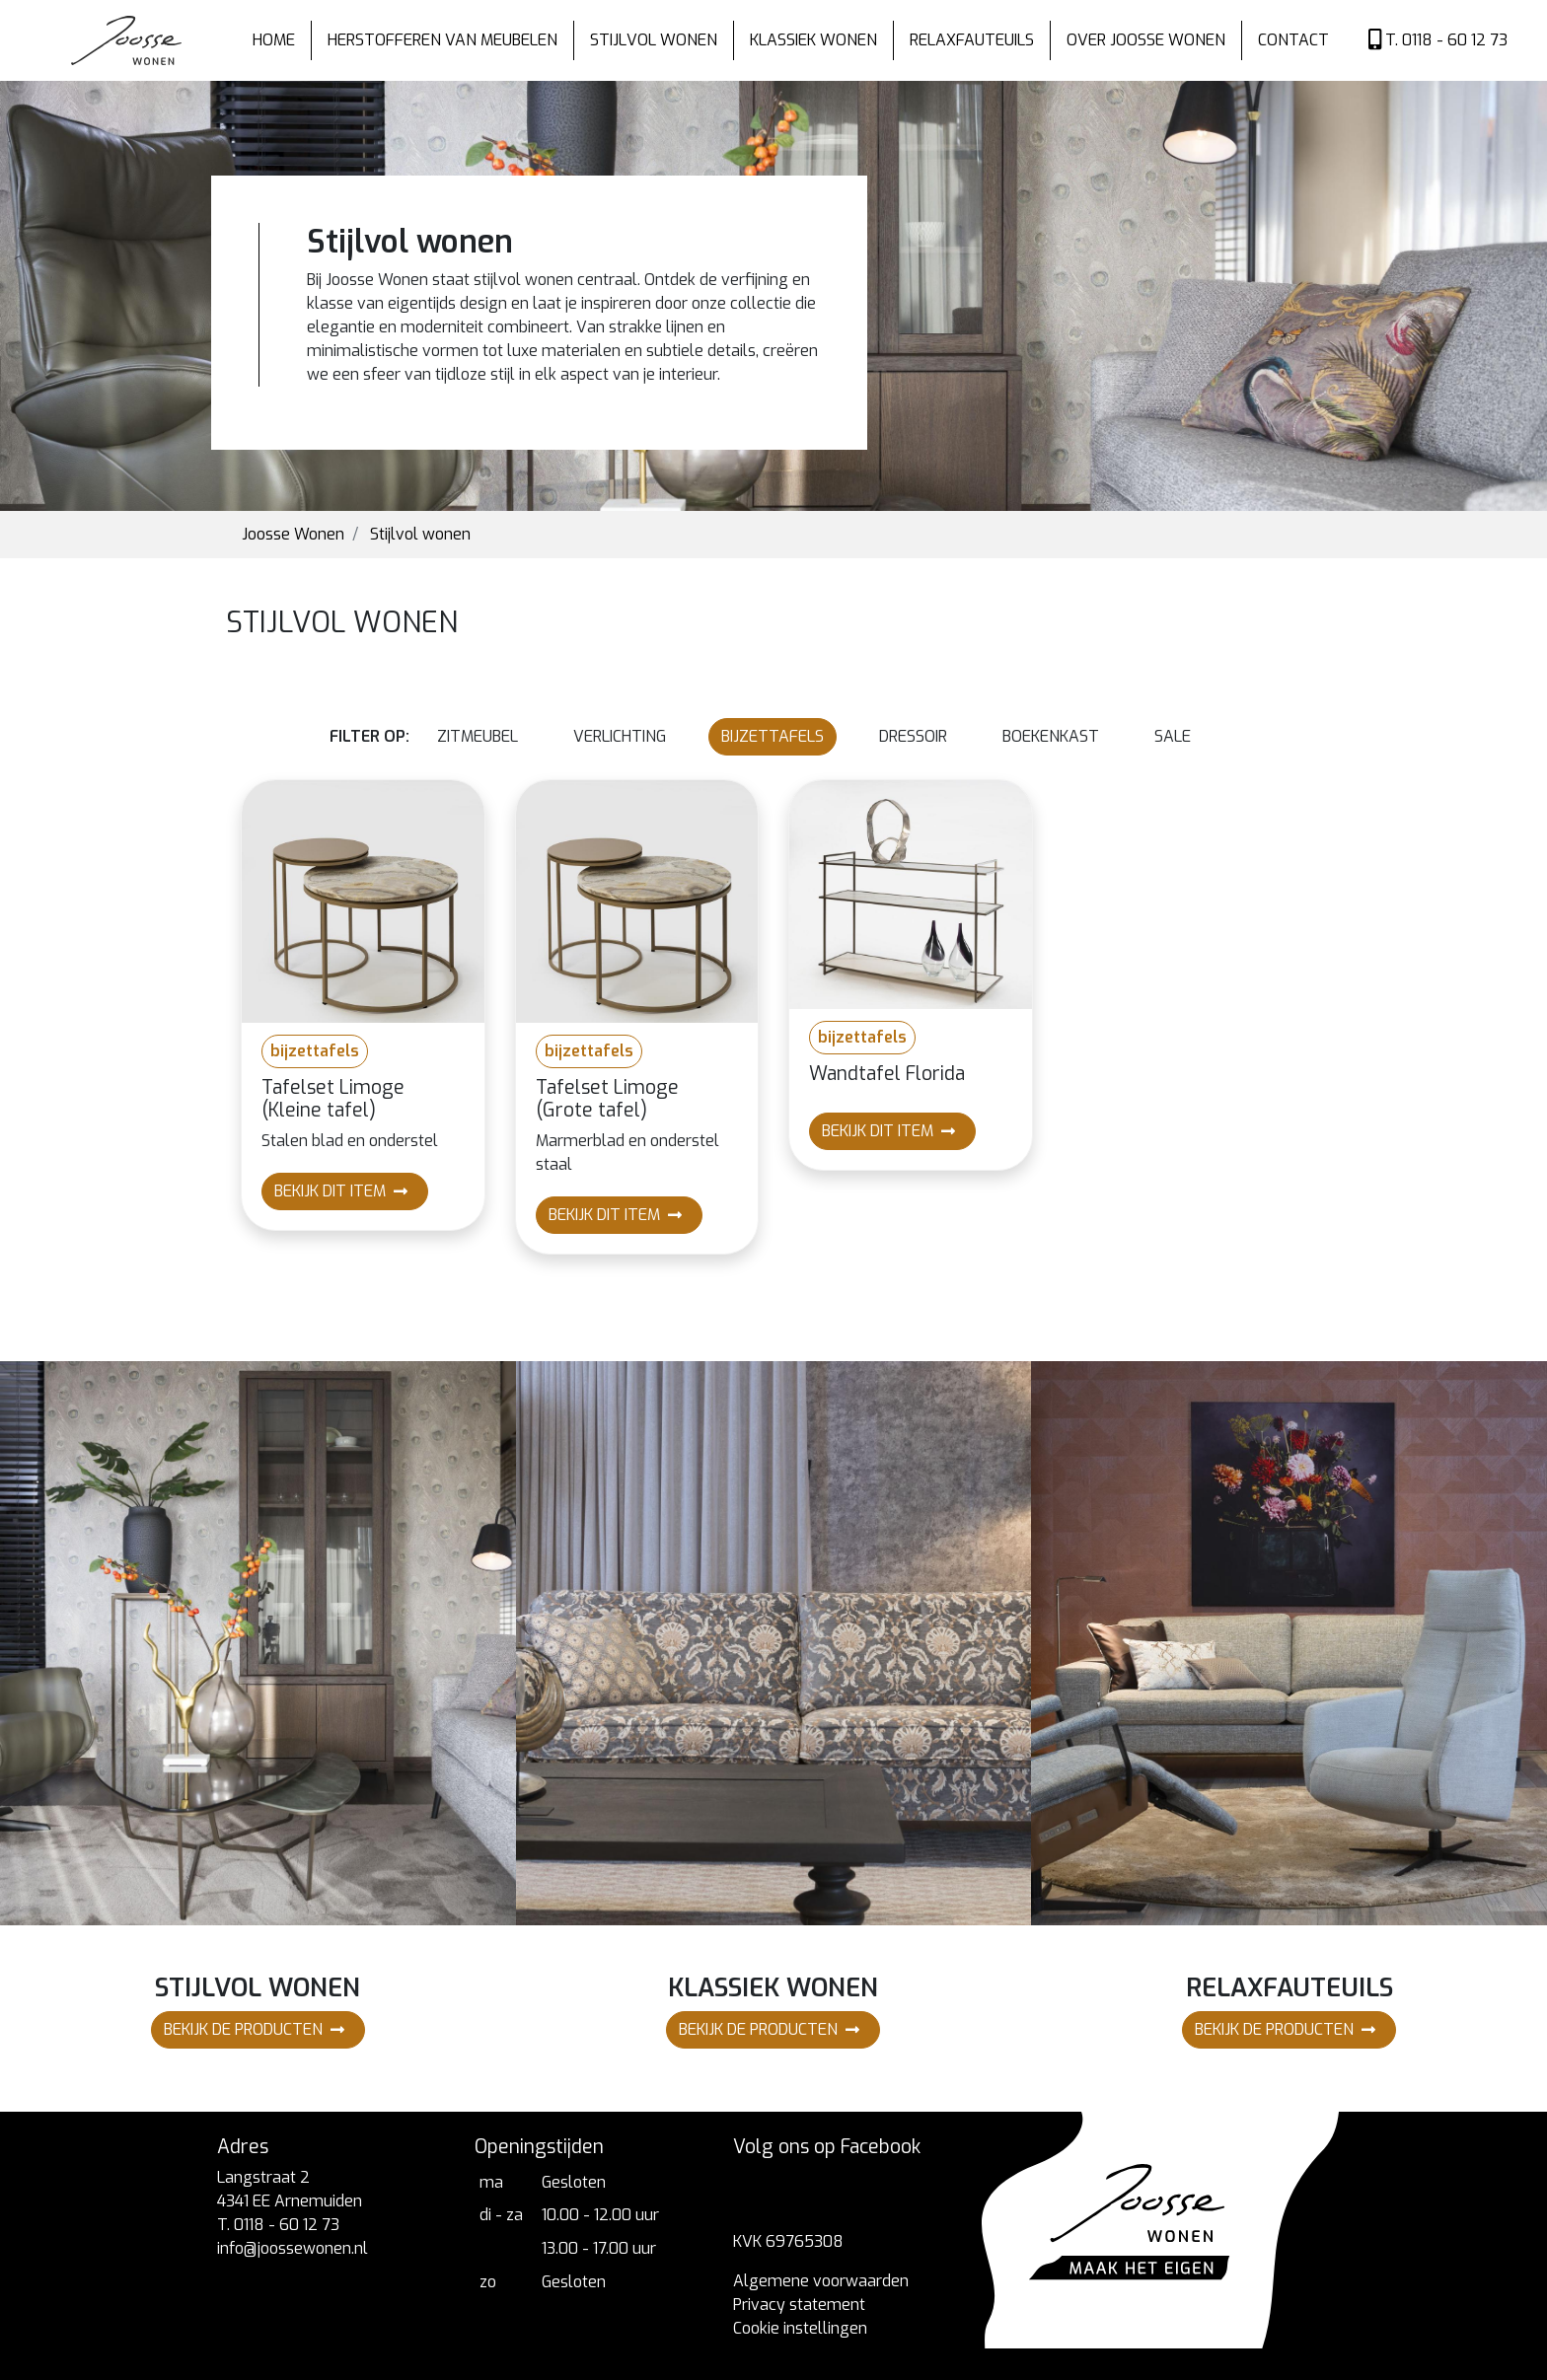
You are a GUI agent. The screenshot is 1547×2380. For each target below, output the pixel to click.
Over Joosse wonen (1146, 40)
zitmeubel (477, 736)
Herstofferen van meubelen (442, 40)
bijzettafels (772, 736)
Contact (1293, 40)
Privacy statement (799, 2304)
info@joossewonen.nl (292, 2248)
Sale (1172, 736)
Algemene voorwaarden (821, 2281)
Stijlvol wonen (653, 40)
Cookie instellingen (800, 2328)
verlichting (619, 736)
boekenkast (1050, 736)
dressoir (913, 736)
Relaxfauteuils (972, 40)
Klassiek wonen (813, 40)
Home (274, 40)
